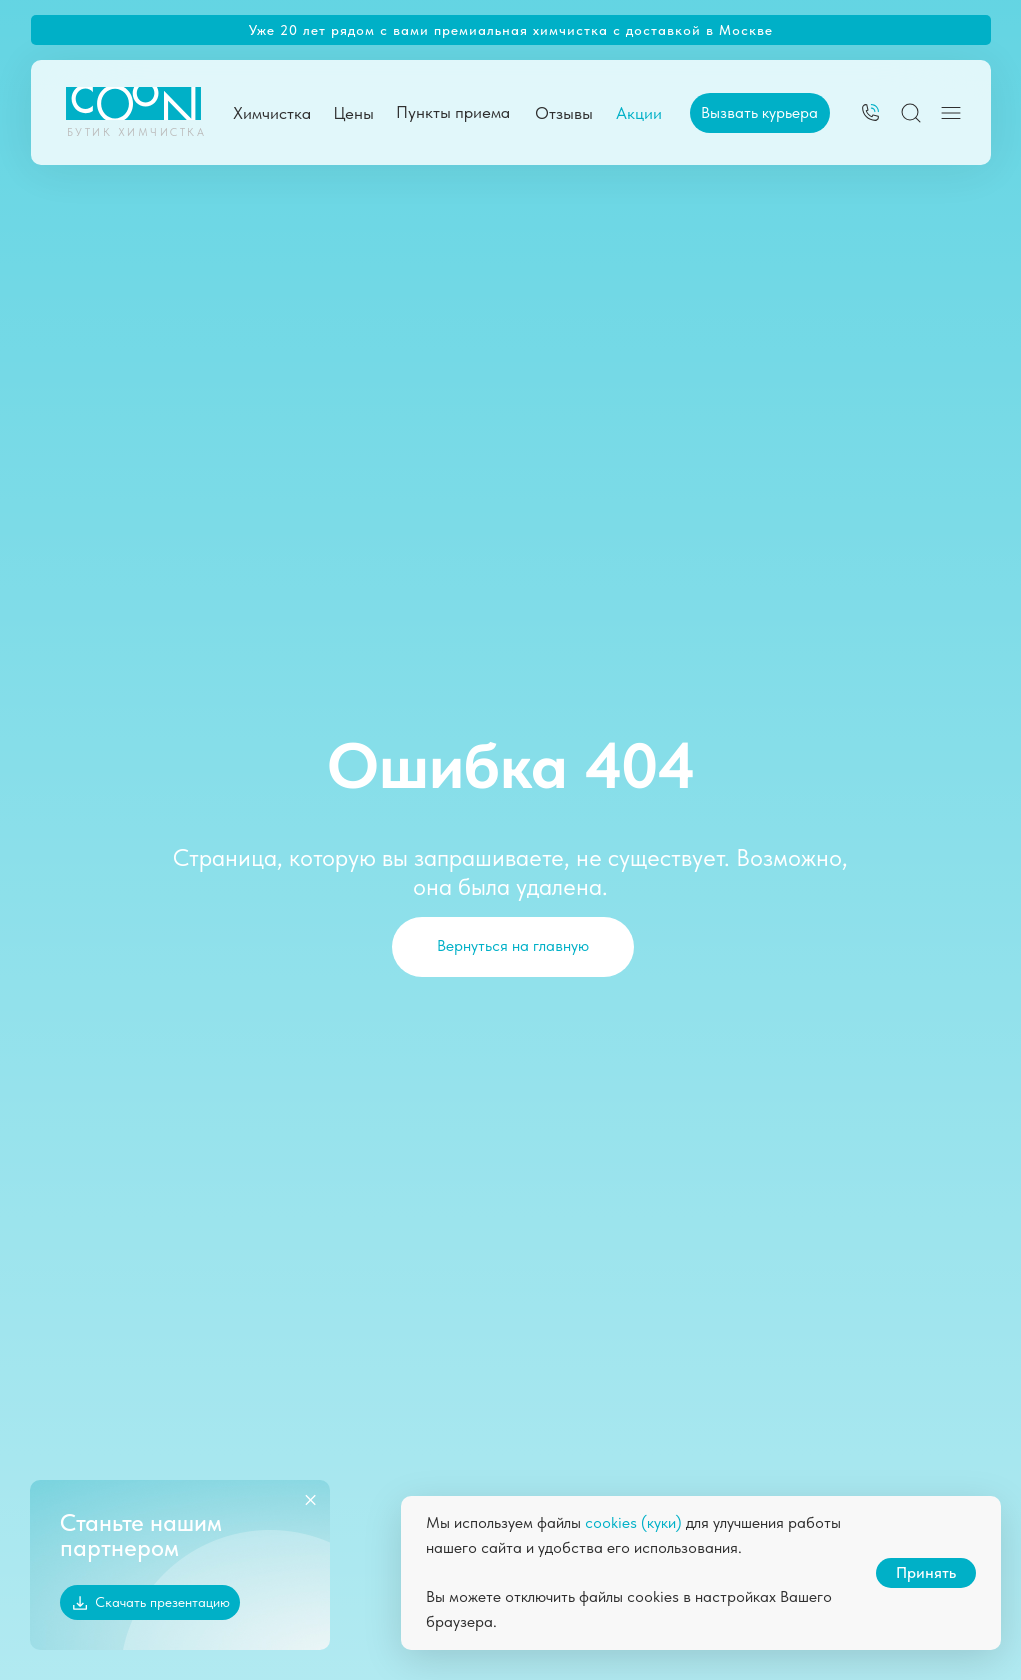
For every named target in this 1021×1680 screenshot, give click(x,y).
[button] (760, 113)
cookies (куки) (633, 1522)
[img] (870, 112)
